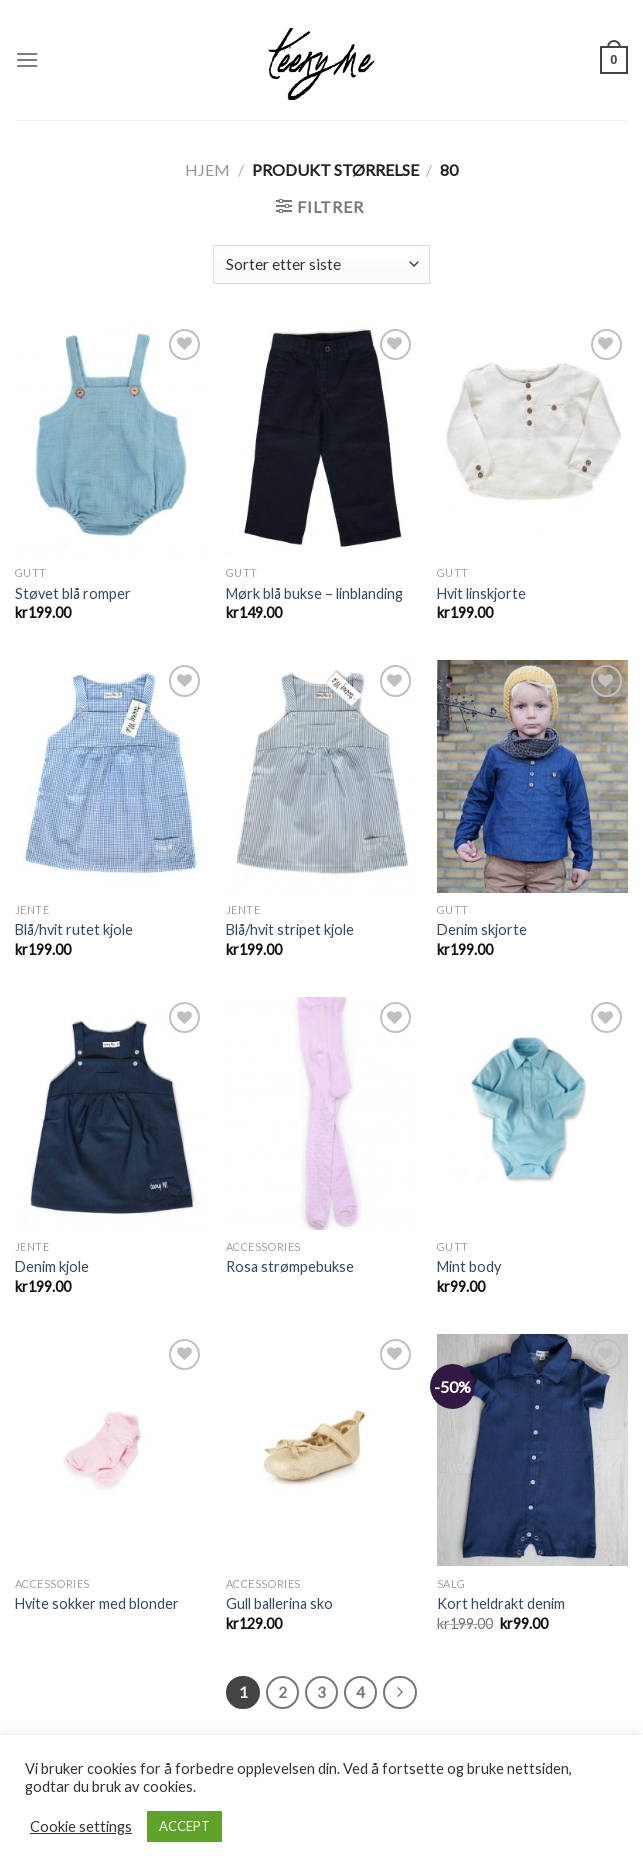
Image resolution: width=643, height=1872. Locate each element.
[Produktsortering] (321, 264)
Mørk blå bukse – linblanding (314, 593)
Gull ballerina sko (279, 1603)
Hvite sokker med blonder (97, 1603)
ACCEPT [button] (184, 1826)
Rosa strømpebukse (290, 1266)
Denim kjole (52, 1266)
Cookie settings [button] (81, 1826)
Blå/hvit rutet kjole (74, 929)
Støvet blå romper (73, 593)
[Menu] (27, 59)
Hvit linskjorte (481, 593)
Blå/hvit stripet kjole (290, 929)
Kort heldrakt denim (501, 1603)
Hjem (207, 169)
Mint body (469, 1266)
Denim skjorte (482, 929)
